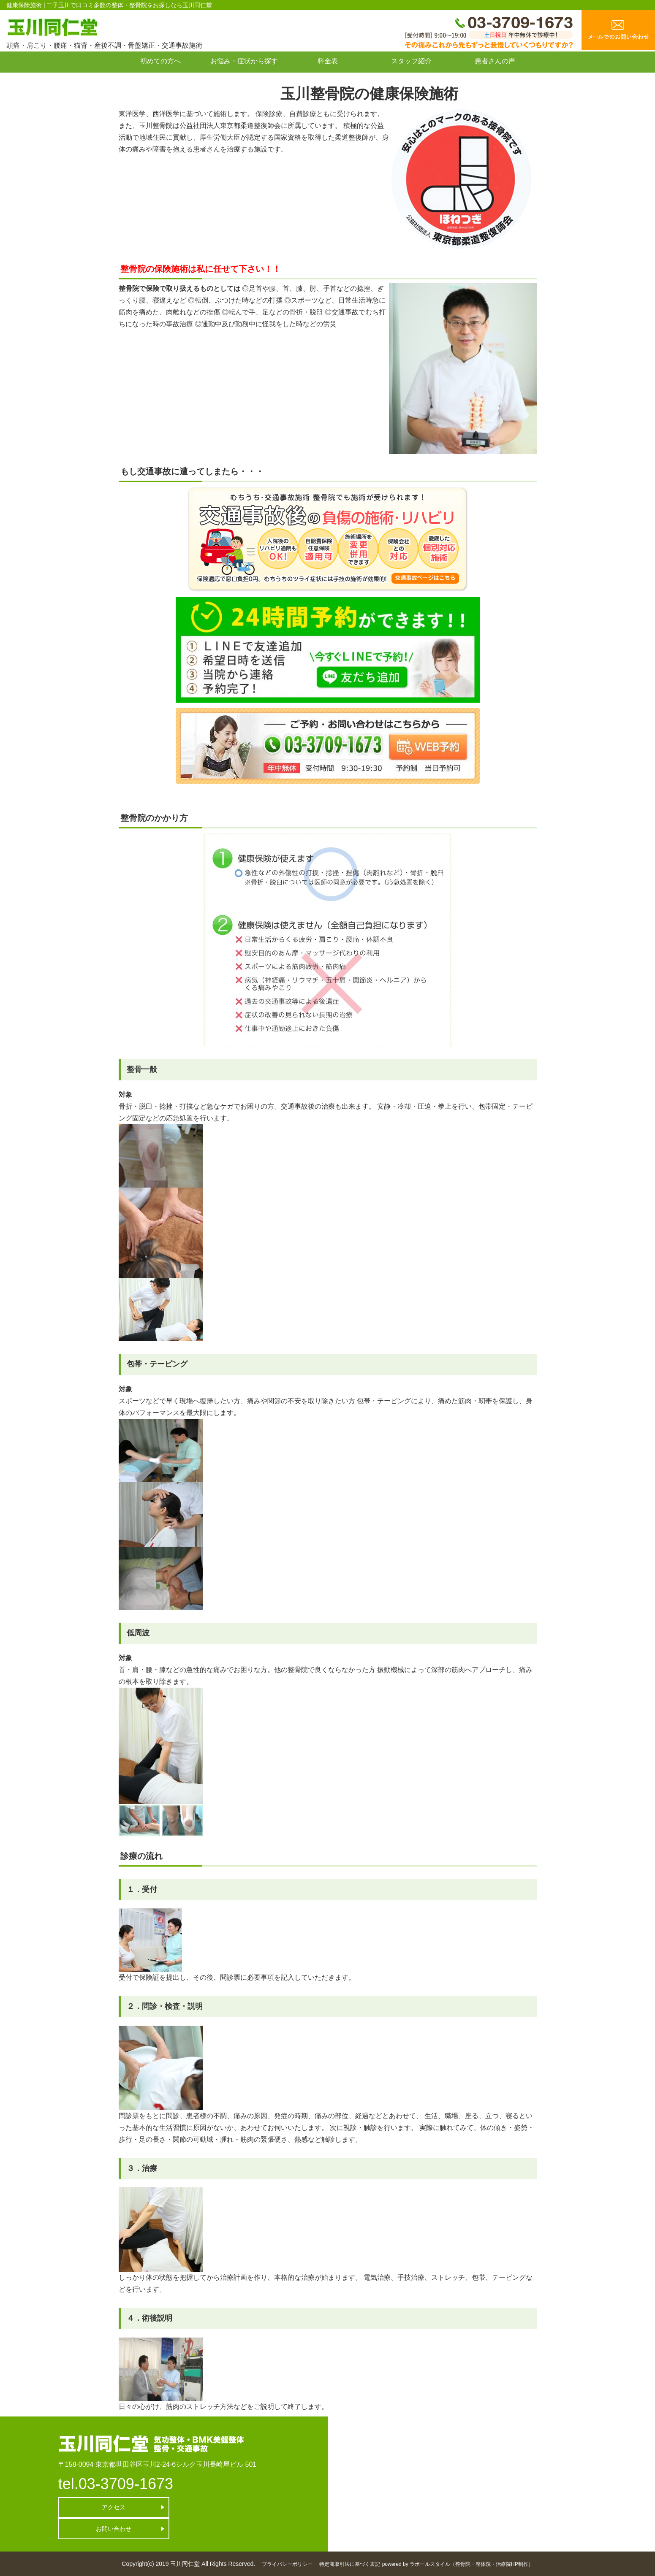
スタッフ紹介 (411, 61)
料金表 (328, 61)
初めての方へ (160, 61)
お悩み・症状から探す (244, 61)
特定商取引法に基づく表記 (349, 2564)
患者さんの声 (495, 61)
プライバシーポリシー (287, 2564)
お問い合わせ (160, 80)
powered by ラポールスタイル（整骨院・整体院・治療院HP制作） (457, 2564)
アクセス (105, 2507)
